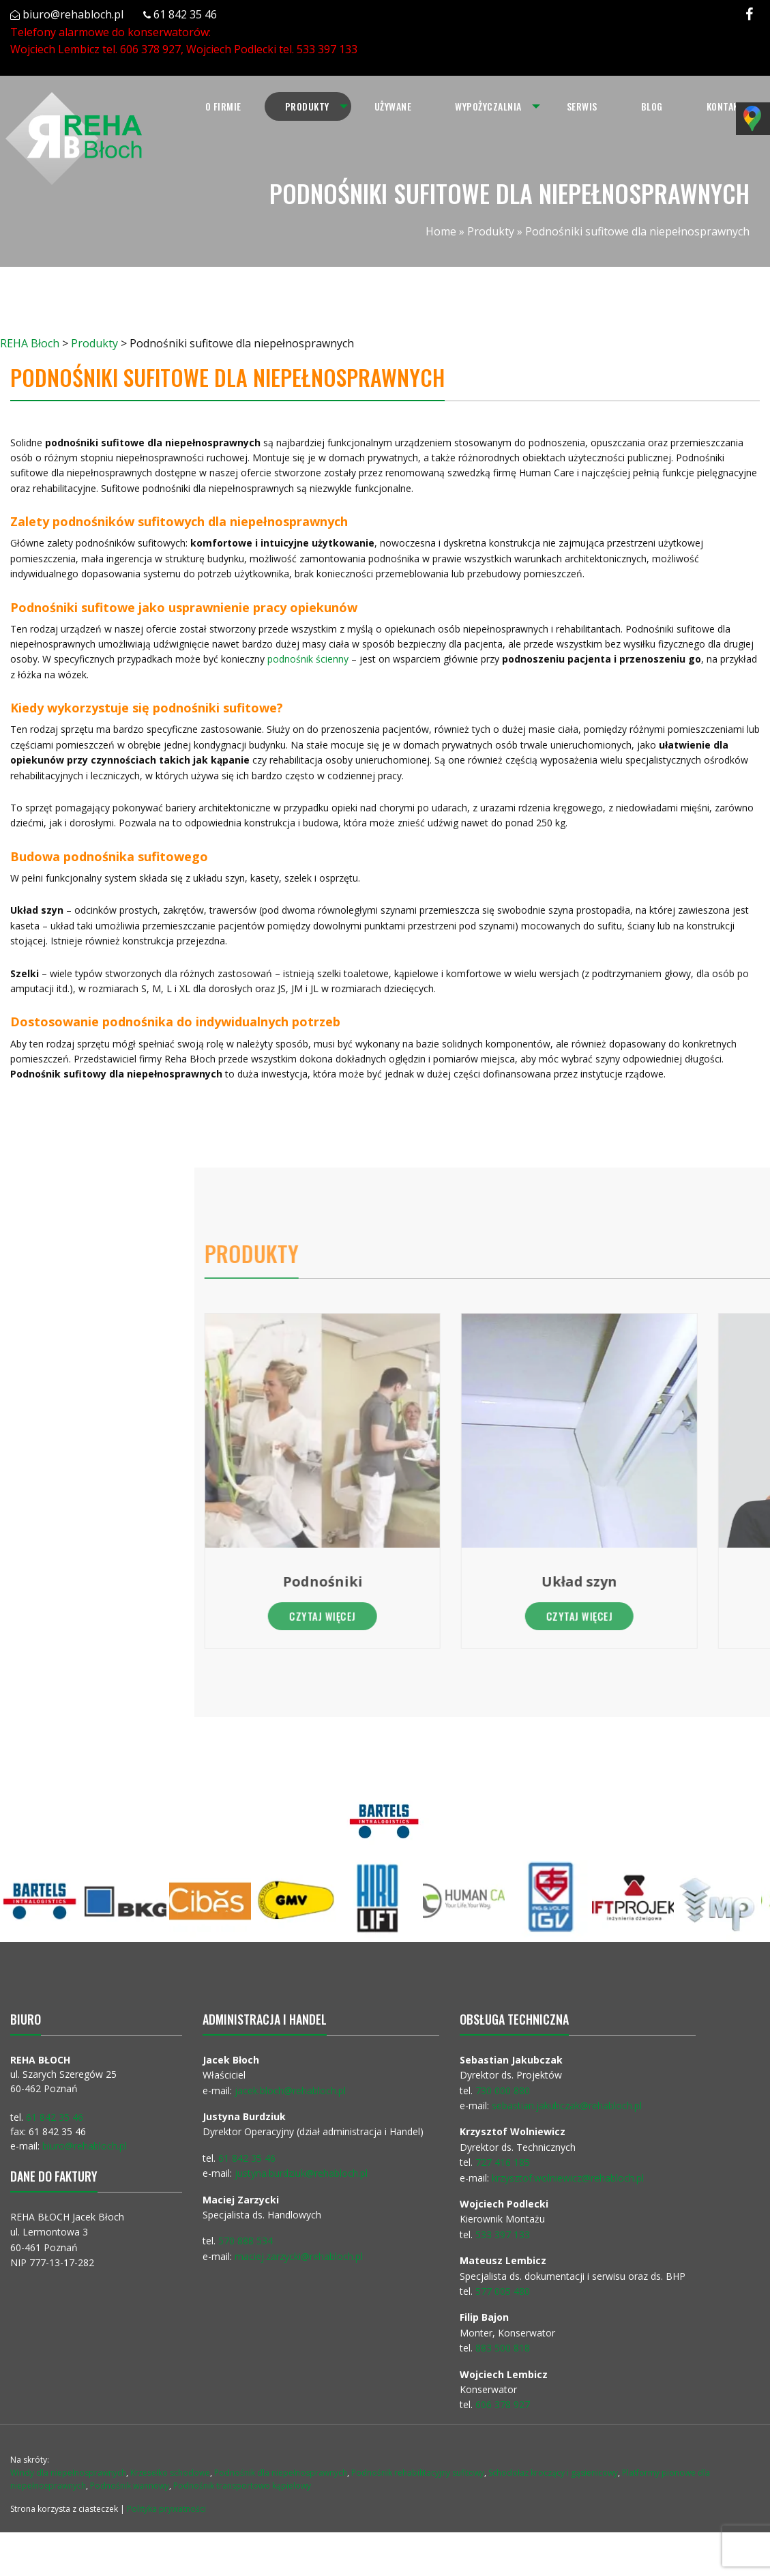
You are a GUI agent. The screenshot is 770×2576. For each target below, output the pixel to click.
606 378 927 (150, 49)
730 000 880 (502, 2090)
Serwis (582, 106)
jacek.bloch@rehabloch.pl (290, 2090)
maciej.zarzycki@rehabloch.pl (300, 2256)
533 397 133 (327, 49)
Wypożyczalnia (488, 106)
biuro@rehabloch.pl (73, 14)
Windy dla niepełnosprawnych (68, 2472)
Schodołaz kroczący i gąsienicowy (553, 2472)
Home (441, 231)
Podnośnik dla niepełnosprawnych (280, 2472)
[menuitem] (223, 106)
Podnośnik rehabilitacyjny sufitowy (417, 2472)
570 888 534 (245, 2240)
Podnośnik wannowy (129, 2485)
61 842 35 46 (185, 14)
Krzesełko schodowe (170, 2472)
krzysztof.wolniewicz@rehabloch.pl (568, 2177)
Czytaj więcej (641, 1615)
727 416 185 (502, 2162)
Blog (652, 106)
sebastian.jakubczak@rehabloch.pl (567, 2105)
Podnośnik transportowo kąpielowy (242, 2485)
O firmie (223, 106)
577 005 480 (502, 2291)
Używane (393, 106)
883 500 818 (502, 2347)
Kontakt (726, 106)
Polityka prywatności (166, 2509)
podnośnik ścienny (303, 658)
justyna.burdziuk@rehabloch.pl (301, 2173)
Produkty (307, 106)
